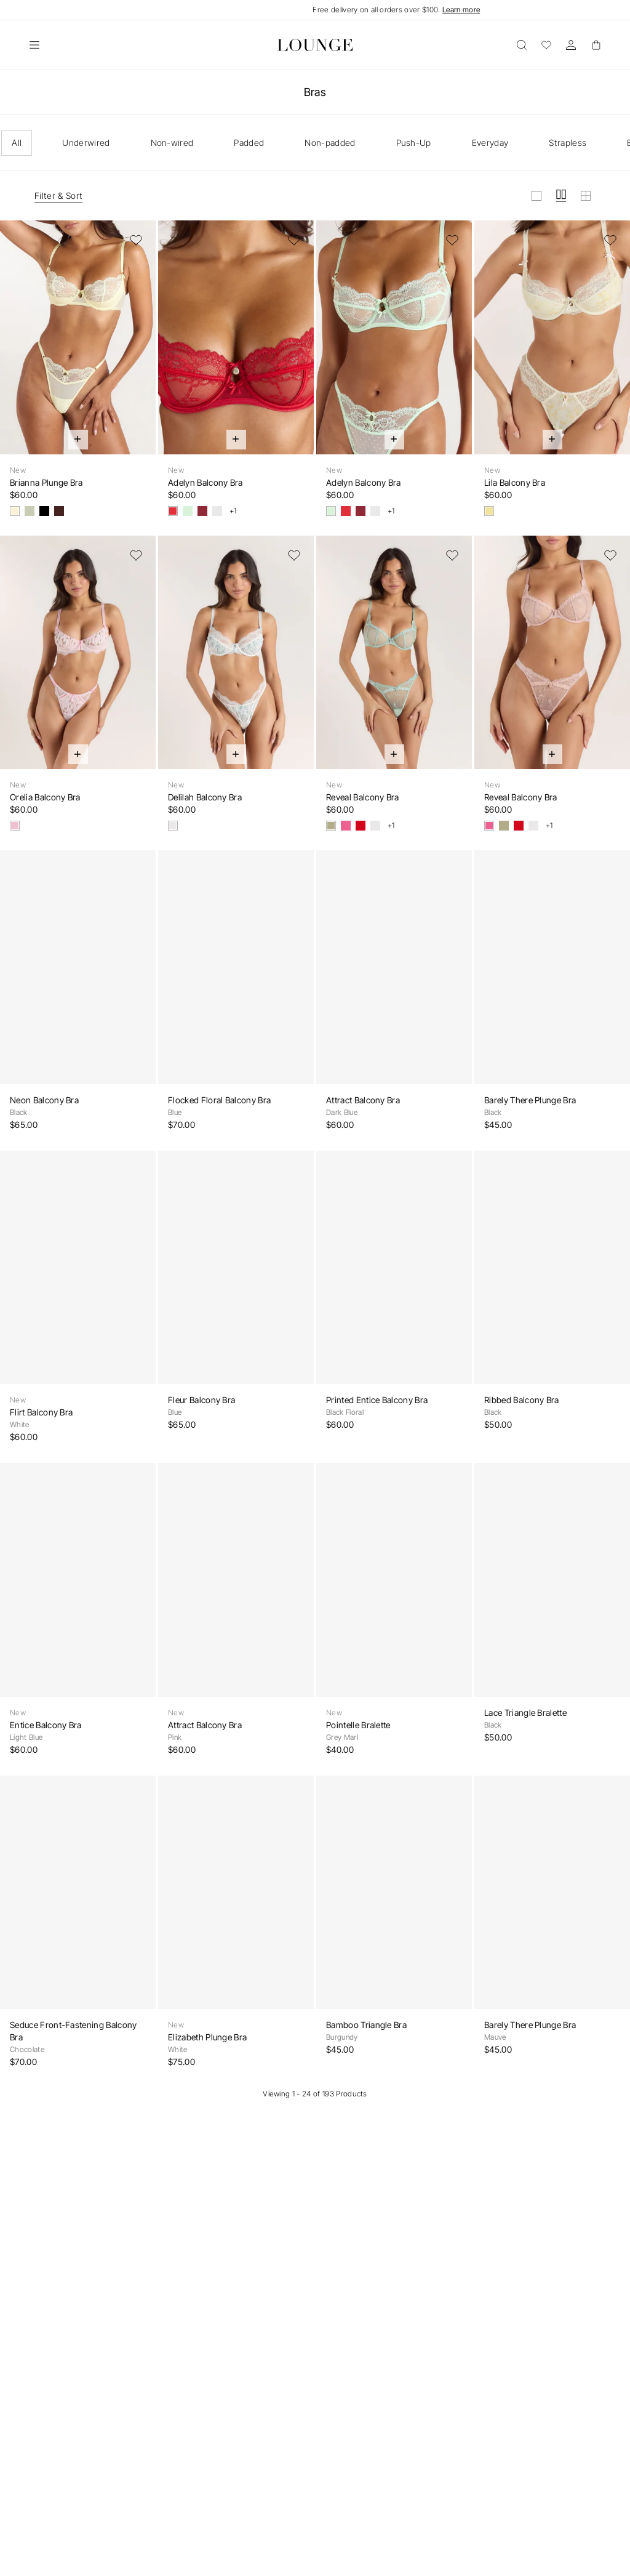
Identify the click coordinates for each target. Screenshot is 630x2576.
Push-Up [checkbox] (413, 142)
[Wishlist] (546, 45)
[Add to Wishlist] (136, 240)
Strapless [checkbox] (567, 142)
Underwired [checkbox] (86, 142)
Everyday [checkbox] (490, 142)
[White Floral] (173, 826)
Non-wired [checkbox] (172, 142)
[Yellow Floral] (489, 511)
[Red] (360, 826)
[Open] (34, 45)
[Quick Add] (78, 439)
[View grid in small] (586, 196)
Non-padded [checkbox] (330, 142)
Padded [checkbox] (249, 142)
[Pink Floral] (15, 826)
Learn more (461, 9)
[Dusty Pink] (346, 826)
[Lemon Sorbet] (15, 511)
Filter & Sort (58, 195)
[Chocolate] (59, 511)
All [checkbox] (17, 142)
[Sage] (331, 826)
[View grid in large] (536, 196)
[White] (217, 511)
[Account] (571, 45)
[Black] (44, 511)
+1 (233, 511)
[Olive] (29, 511)
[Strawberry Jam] (173, 511)
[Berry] (202, 511)
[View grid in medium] (561, 196)
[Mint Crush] (188, 511)
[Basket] (595, 45)
